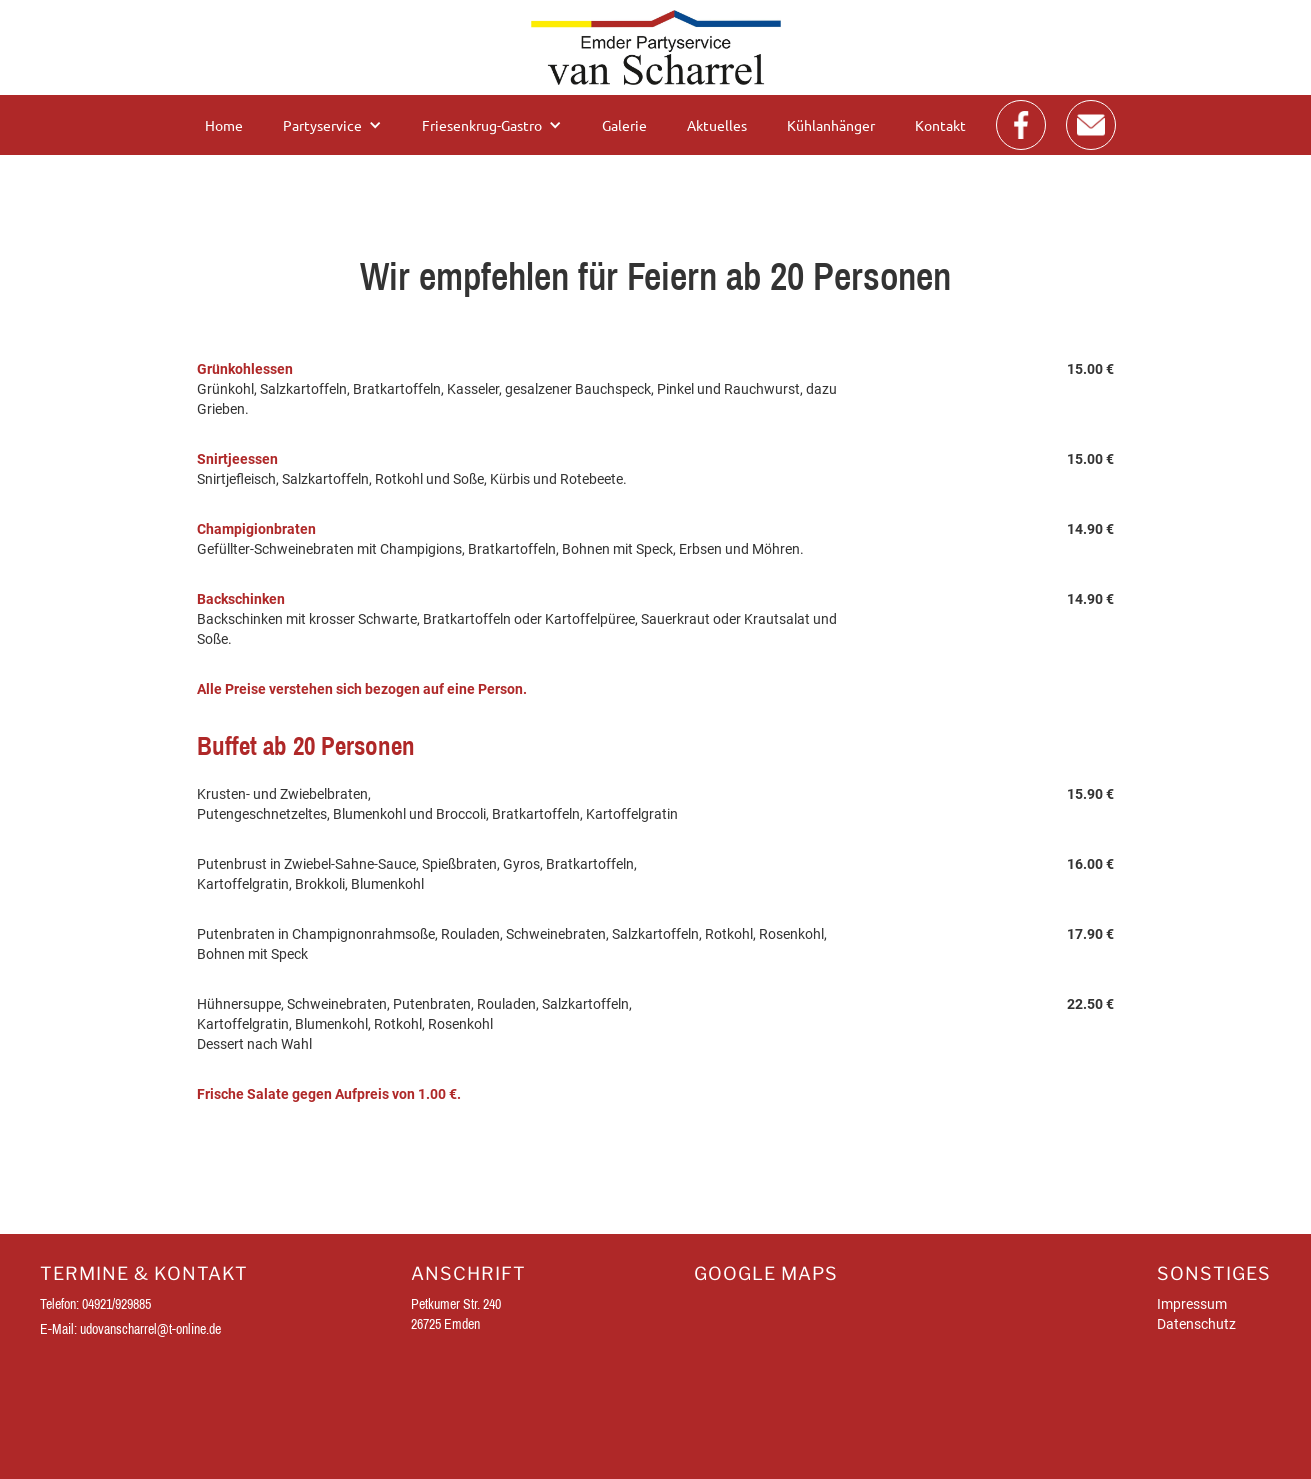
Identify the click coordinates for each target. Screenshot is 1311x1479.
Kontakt (940, 125)
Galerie (624, 125)
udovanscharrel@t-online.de (150, 1329)
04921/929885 (116, 1304)
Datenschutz (1196, 1324)
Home (224, 125)
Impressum (1192, 1304)
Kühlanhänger (831, 125)
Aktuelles (717, 125)
